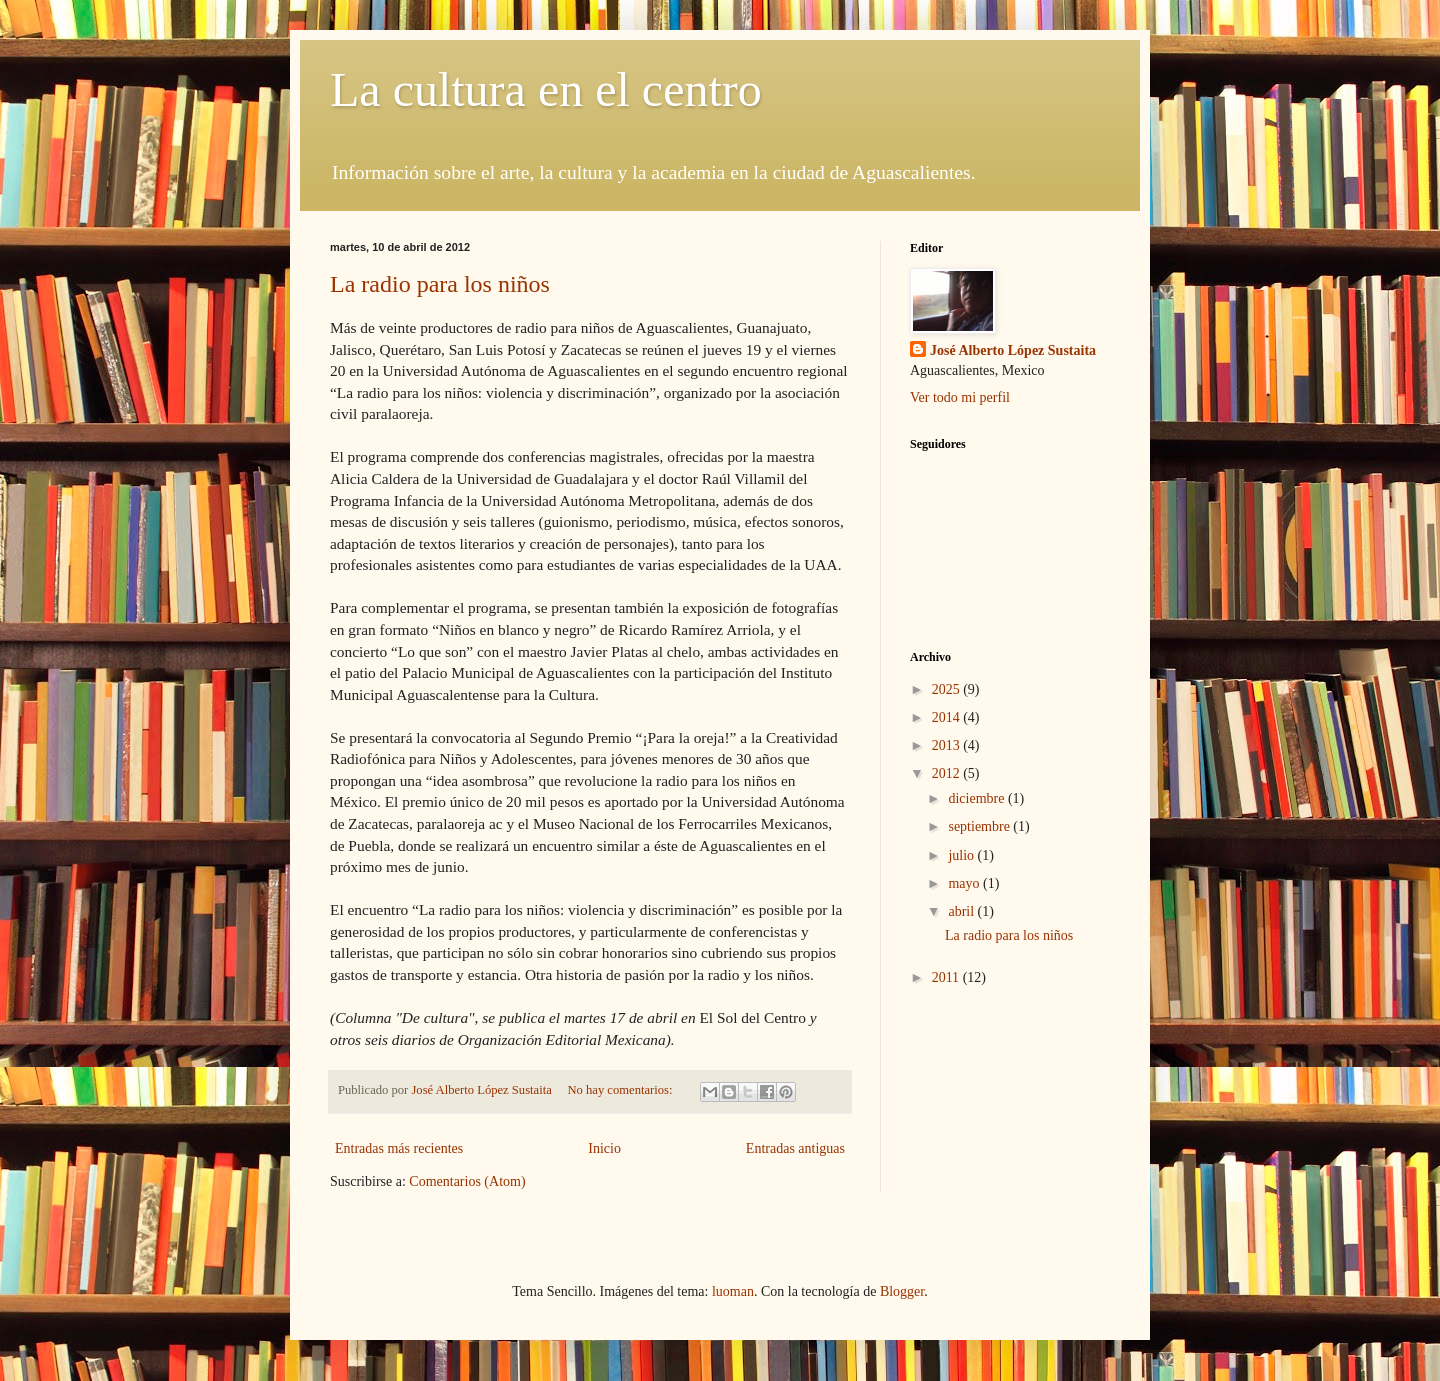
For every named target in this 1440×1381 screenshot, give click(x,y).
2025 (948, 689)
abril (962, 911)
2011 (947, 977)
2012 (948, 773)
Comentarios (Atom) (467, 1181)
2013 (948, 745)
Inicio (604, 1148)
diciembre (977, 798)
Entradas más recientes (399, 1148)
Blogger (902, 1291)
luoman (733, 1291)
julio (962, 855)
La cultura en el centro (546, 89)
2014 (948, 717)
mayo (965, 883)
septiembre (980, 826)
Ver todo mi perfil (960, 397)
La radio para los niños (440, 284)
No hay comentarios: (621, 1090)
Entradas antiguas (795, 1148)
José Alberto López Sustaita (1013, 350)
